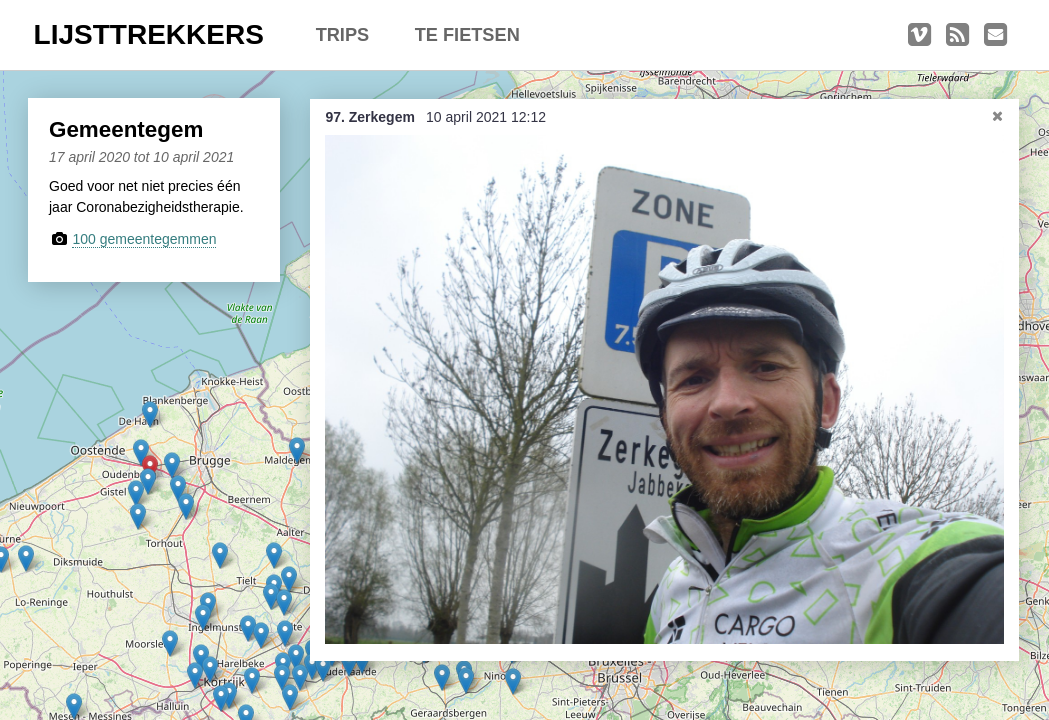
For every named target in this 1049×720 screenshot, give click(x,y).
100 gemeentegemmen (144, 239)
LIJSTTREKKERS (149, 34)
